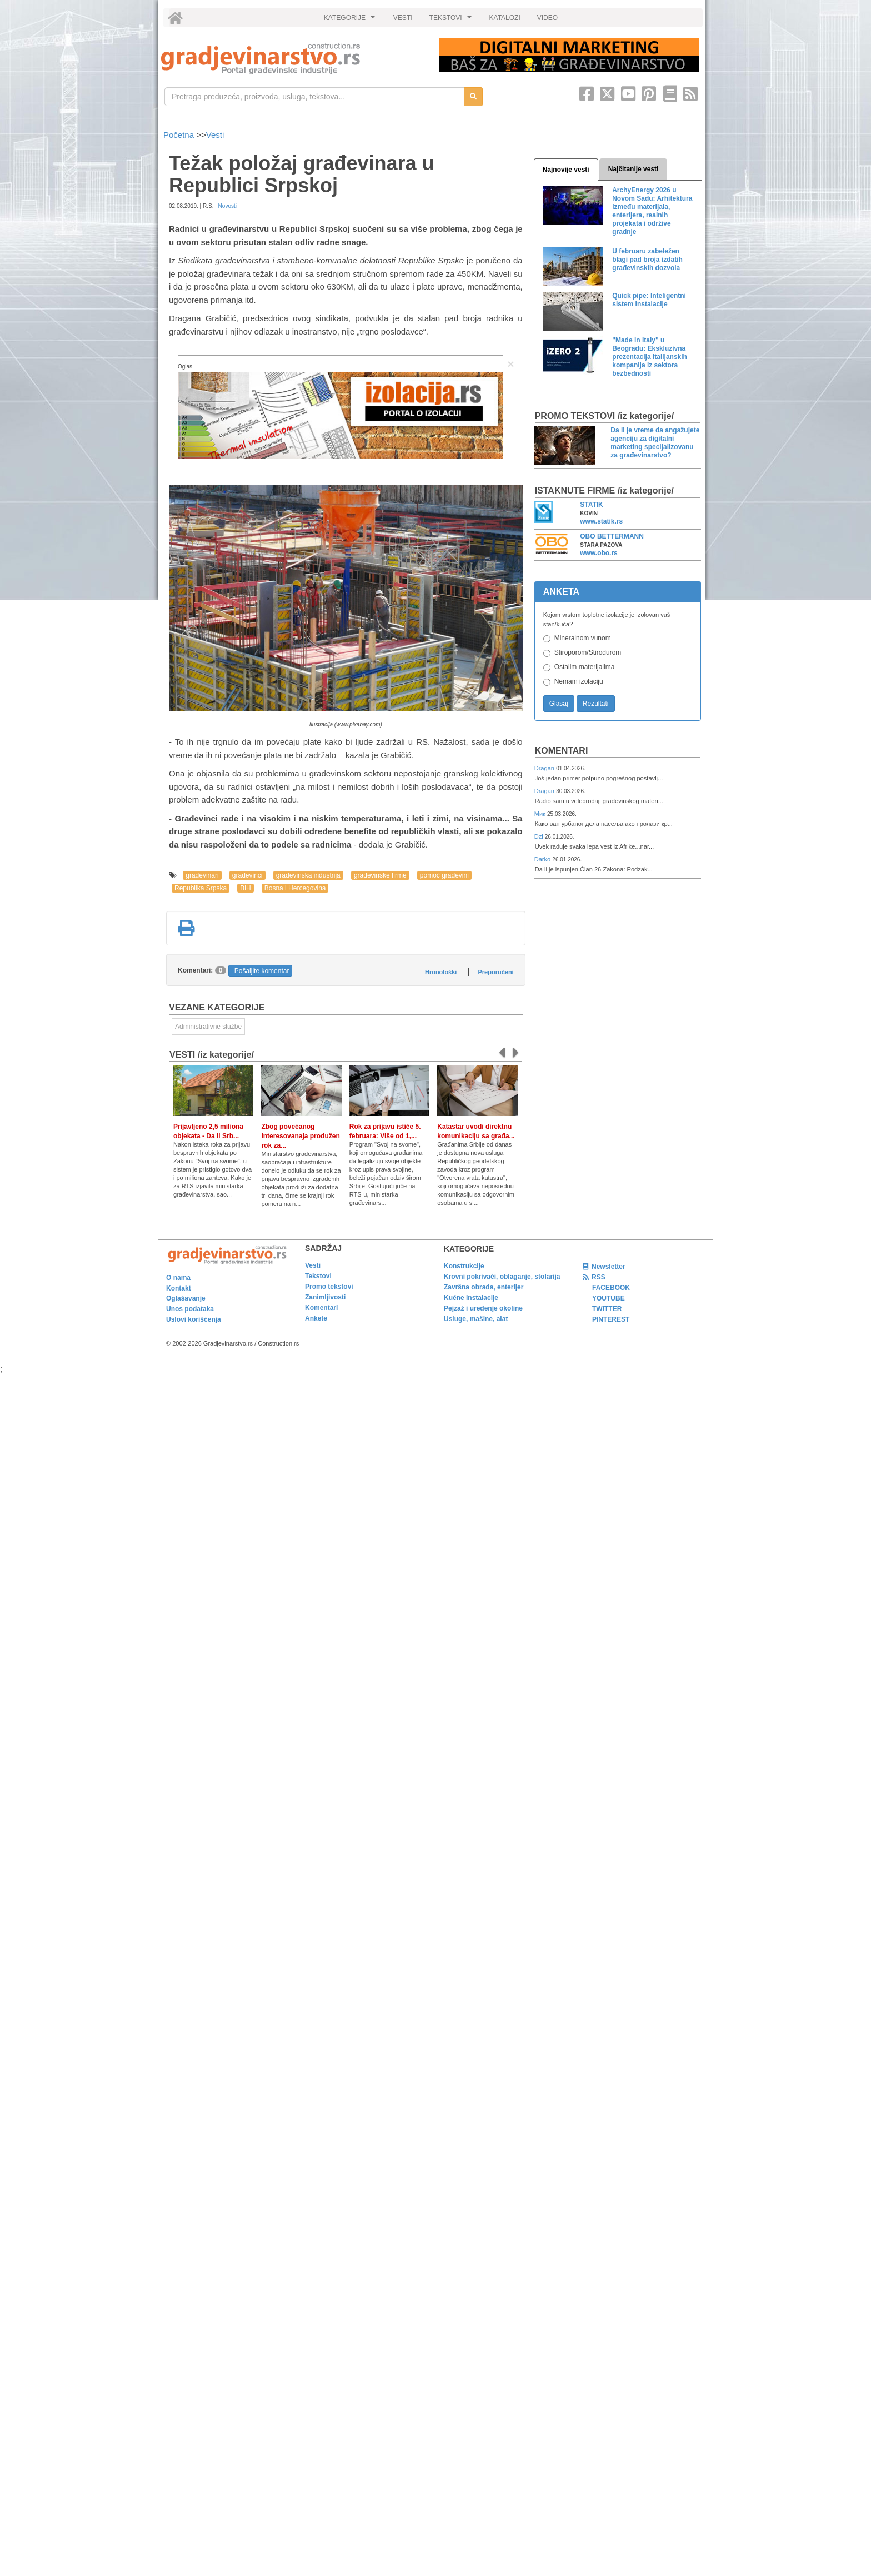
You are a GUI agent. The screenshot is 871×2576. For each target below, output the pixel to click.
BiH (245, 888)
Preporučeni (495, 972)
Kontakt (178, 1288)
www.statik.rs (601, 521)
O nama (178, 1278)
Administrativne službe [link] (208, 1026)
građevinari (202, 875)
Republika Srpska (200, 888)
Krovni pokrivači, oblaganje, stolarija (502, 1276)
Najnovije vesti (566, 169)
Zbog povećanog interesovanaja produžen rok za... (300, 1136)
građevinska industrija (308, 875)
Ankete (316, 1318)
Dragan (545, 768)
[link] (292, 58)
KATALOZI (504, 18)
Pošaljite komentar (261, 971)
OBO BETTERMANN (612, 536)
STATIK (591, 505)
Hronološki (441, 972)
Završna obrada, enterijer (483, 1287)
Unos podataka (190, 1309)
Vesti (215, 134)
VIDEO (547, 18)
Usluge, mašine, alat (476, 1319)
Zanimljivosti (325, 1297)
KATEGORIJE (351, 20)
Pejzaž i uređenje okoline (483, 1308)
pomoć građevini (444, 875)
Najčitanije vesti (633, 169)
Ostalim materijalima (584, 667)
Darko (543, 859)
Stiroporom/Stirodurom (588, 652)
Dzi (539, 836)
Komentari (561, 750)
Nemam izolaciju (578, 681)
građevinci (247, 875)
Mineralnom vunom (582, 638)
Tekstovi (318, 1276)
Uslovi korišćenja (193, 1319)
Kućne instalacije (471, 1298)
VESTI (403, 18)
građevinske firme (380, 875)
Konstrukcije (464, 1266)
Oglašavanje (186, 1298)
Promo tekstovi (329, 1287)
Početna (179, 134)
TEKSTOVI (452, 20)
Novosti (227, 206)
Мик (540, 813)
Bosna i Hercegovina (295, 888)
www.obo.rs (599, 553)
